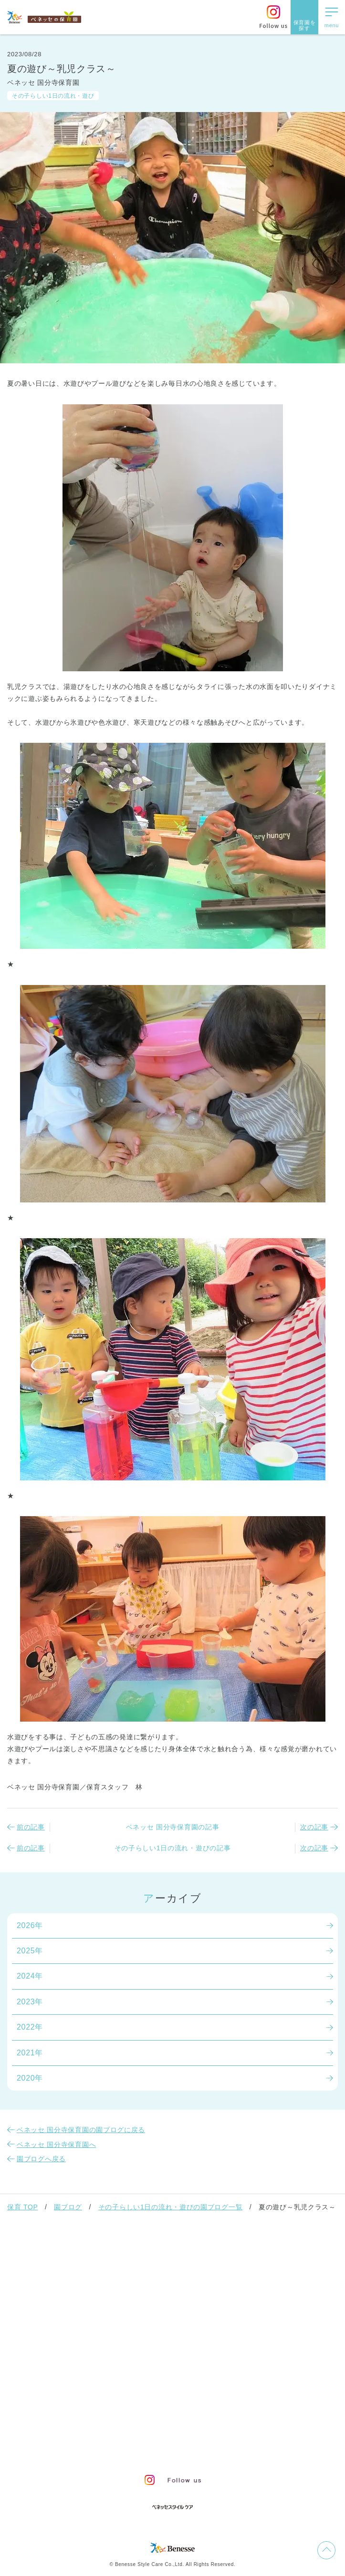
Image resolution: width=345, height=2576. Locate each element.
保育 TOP (22, 2207)
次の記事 (314, 1827)
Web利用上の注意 (153, 2449)
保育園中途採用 (216, 2449)
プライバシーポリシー (80, 2449)
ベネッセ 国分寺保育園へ (56, 2144)
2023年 (30, 2002)
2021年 (30, 2053)
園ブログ (68, 2207)
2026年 (30, 1925)
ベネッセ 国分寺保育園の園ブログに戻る (81, 2130)
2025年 (30, 1951)
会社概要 (224, 2432)
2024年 (30, 1976)
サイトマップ (179, 2432)
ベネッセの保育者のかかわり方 (72, 2273)
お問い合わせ (127, 2432)
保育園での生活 (41, 2298)
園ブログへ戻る (41, 2159)
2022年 (30, 2027)
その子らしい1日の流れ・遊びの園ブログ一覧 (170, 2207)
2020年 (30, 2078)
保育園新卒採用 (275, 2449)
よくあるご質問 (41, 2395)
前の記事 (31, 1827)
